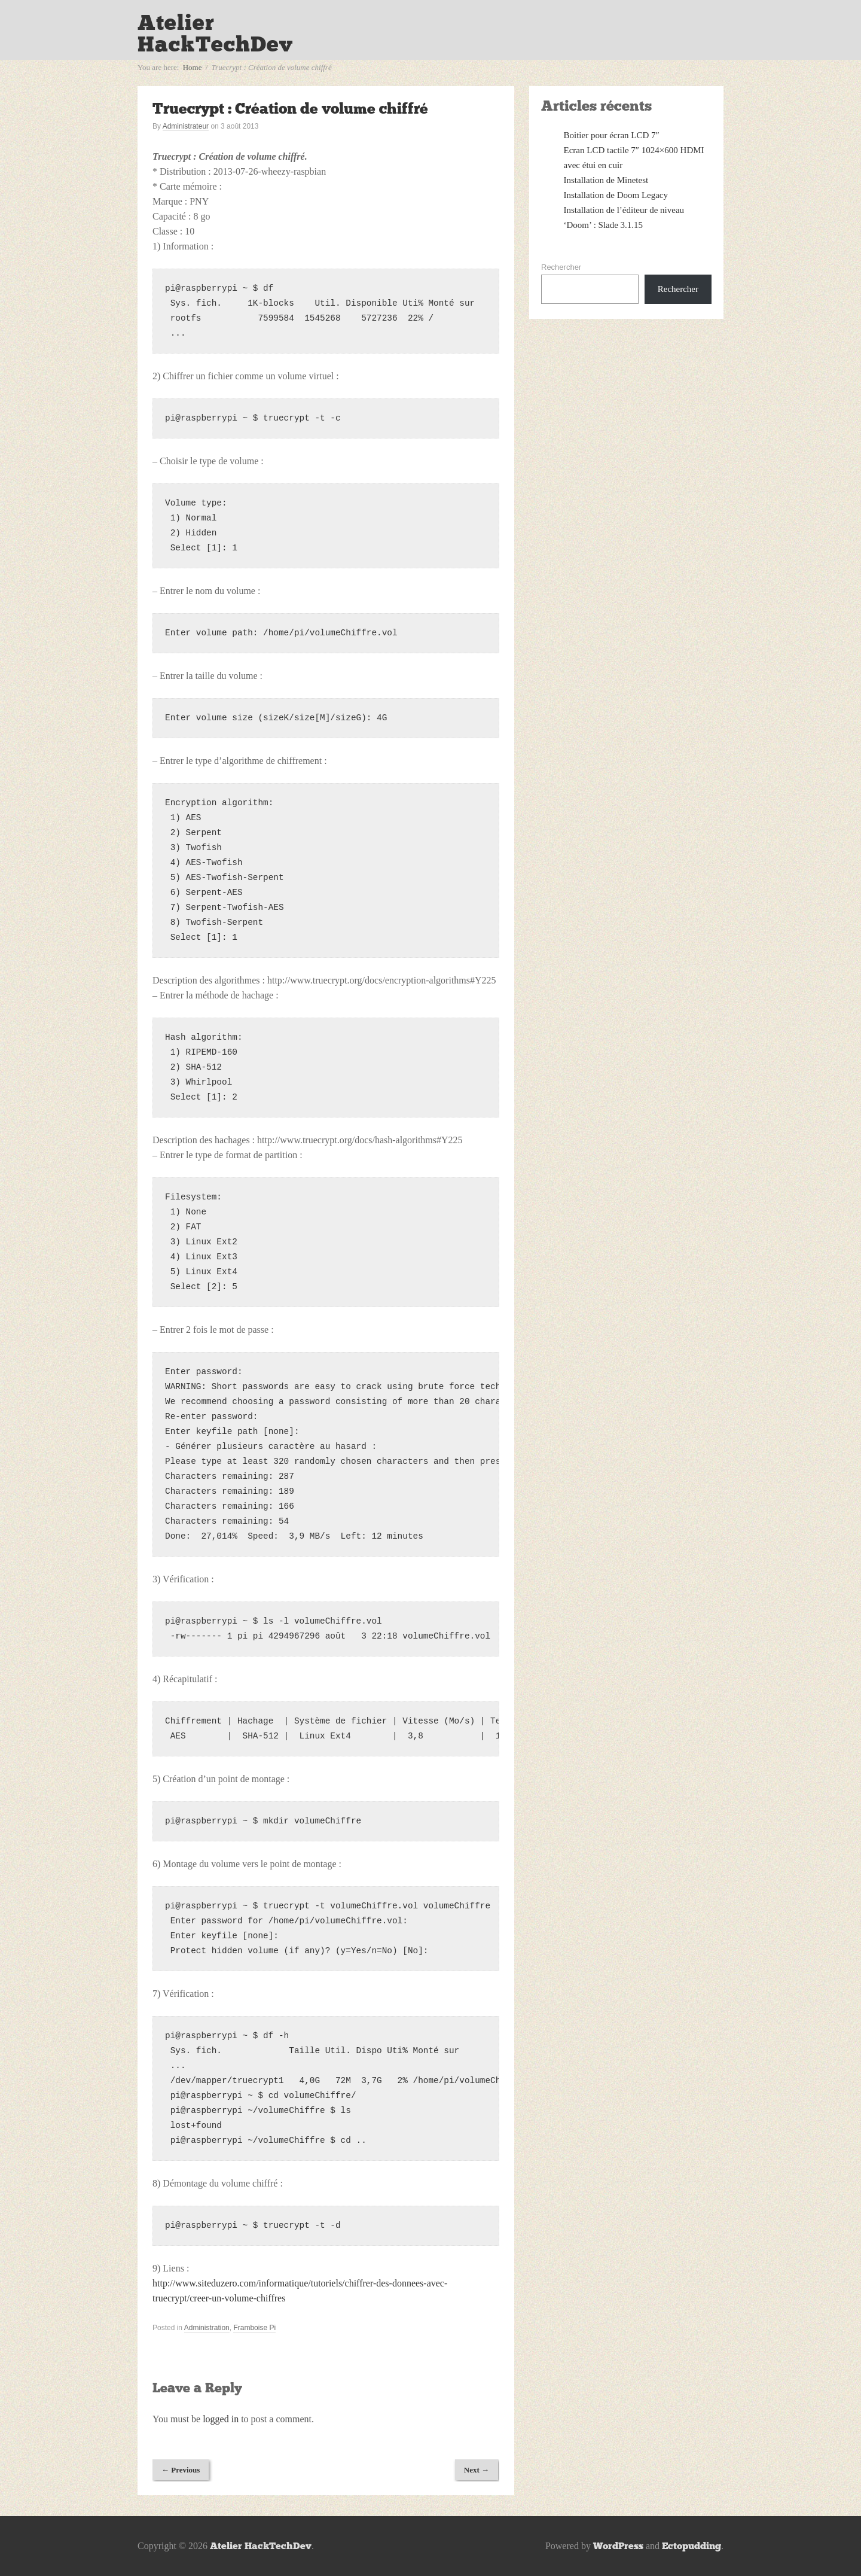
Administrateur (186, 126)
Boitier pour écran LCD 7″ (612, 135)
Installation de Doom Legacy (616, 195)
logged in (221, 2419)
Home (192, 67)
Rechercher (561, 267)
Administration (207, 2328)
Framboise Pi (254, 2328)
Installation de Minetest (606, 180)
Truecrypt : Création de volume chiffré (290, 108)
